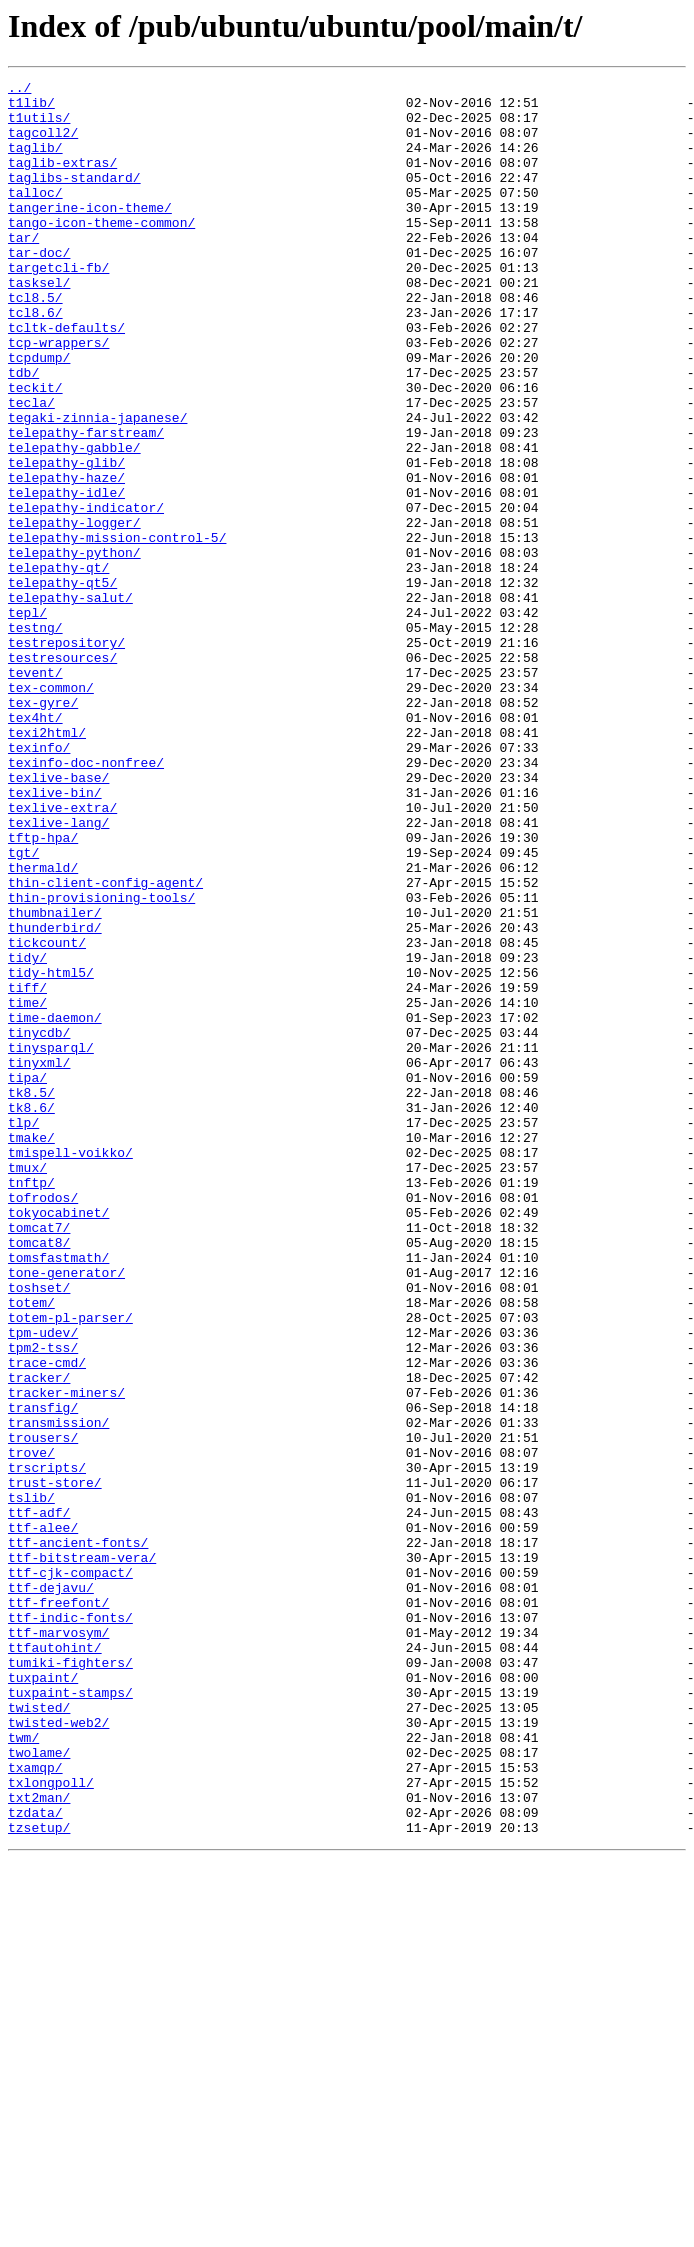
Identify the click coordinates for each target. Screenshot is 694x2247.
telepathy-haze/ (66, 558)
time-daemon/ (55, 1206)
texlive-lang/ (58, 972)
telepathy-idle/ (66, 576)
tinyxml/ (39, 1260)
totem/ (31, 1548)
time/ (27, 1188)
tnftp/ (31, 1404)
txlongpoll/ (51, 2124)
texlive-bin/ (55, 936)
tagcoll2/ (43, 144)
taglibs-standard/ (74, 198)
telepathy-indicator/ (86, 594)
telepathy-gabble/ (74, 522)
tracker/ (39, 1638)
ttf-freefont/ (58, 1908)
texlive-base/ (58, 918)
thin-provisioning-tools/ (101, 1062)
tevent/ (35, 792)
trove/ (31, 1728)
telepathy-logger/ (74, 612)
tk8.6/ (31, 1314)
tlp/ (23, 1332)
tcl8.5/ (35, 342)
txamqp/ (35, 2106)
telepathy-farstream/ (86, 504)
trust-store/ (55, 1764)
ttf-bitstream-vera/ (82, 1854)
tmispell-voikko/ (70, 1368)
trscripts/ (47, 1746)
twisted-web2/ (58, 2052)
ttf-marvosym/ (58, 1944)
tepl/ (27, 720)
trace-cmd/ (47, 1620)
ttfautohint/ (55, 1962)
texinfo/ (39, 882)
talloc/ (35, 216)
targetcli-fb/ (58, 306)
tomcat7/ (39, 1458)
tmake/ (31, 1350)
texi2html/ (47, 864)
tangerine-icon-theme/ (90, 234)
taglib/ (35, 162)
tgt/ (23, 1008)
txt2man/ (39, 2142)
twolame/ (39, 2088)
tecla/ (31, 468)
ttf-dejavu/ (51, 1890)
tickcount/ (47, 1116)
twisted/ (39, 2034)
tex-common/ (51, 810)
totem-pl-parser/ (70, 1566)
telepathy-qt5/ (62, 684)
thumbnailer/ (55, 1080)
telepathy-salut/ (70, 702)
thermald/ (43, 1026)
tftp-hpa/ (43, 990)
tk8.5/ (31, 1296)
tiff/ (27, 1170)
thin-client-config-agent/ (105, 1044)
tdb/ (23, 432)
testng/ (35, 738)
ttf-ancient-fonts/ (78, 1836)
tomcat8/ (39, 1476)
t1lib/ (31, 108)
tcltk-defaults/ (66, 378)
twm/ (23, 2070)
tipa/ (27, 1278)
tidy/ (27, 1134)
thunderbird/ (55, 1098)
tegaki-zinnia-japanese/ (97, 486)
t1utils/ (39, 126)
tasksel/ (39, 324)
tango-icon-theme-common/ (101, 252)
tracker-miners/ (66, 1656)
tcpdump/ (39, 414)
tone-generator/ (66, 1512)
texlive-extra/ (62, 954)
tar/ (23, 270)
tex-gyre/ (43, 828)
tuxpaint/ (43, 1998)
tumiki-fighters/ (70, 1980)
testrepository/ (66, 756)
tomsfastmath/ (58, 1494)
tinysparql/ (51, 1242)
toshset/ (39, 1530)
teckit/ (35, 450)
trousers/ (43, 1710)
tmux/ (27, 1386)
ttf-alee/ (43, 1818)
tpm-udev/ (43, 1584)
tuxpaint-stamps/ (70, 2016)
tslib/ (31, 1782)
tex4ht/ (35, 846)
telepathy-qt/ (58, 666)
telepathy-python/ (74, 648)
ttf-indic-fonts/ (70, 1926)
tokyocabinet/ (58, 1440)
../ (19, 90)
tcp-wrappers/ (58, 396)
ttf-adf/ (39, 1800)
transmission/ (58, 1692)
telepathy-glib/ (66, 540)
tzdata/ (35, 2160)
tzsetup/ (39, 2178)
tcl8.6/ (35, 360)
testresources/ (62, 774)
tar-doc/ (39, 288)
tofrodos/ (43, 1422)
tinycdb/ (39, 1224)
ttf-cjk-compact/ (70, 1872)
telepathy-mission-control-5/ (117, 630)
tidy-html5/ (51, 1152)
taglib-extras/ (62, 180)
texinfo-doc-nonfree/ (86, 900)
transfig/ (43, 1674)
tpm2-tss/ (43, 1602)
